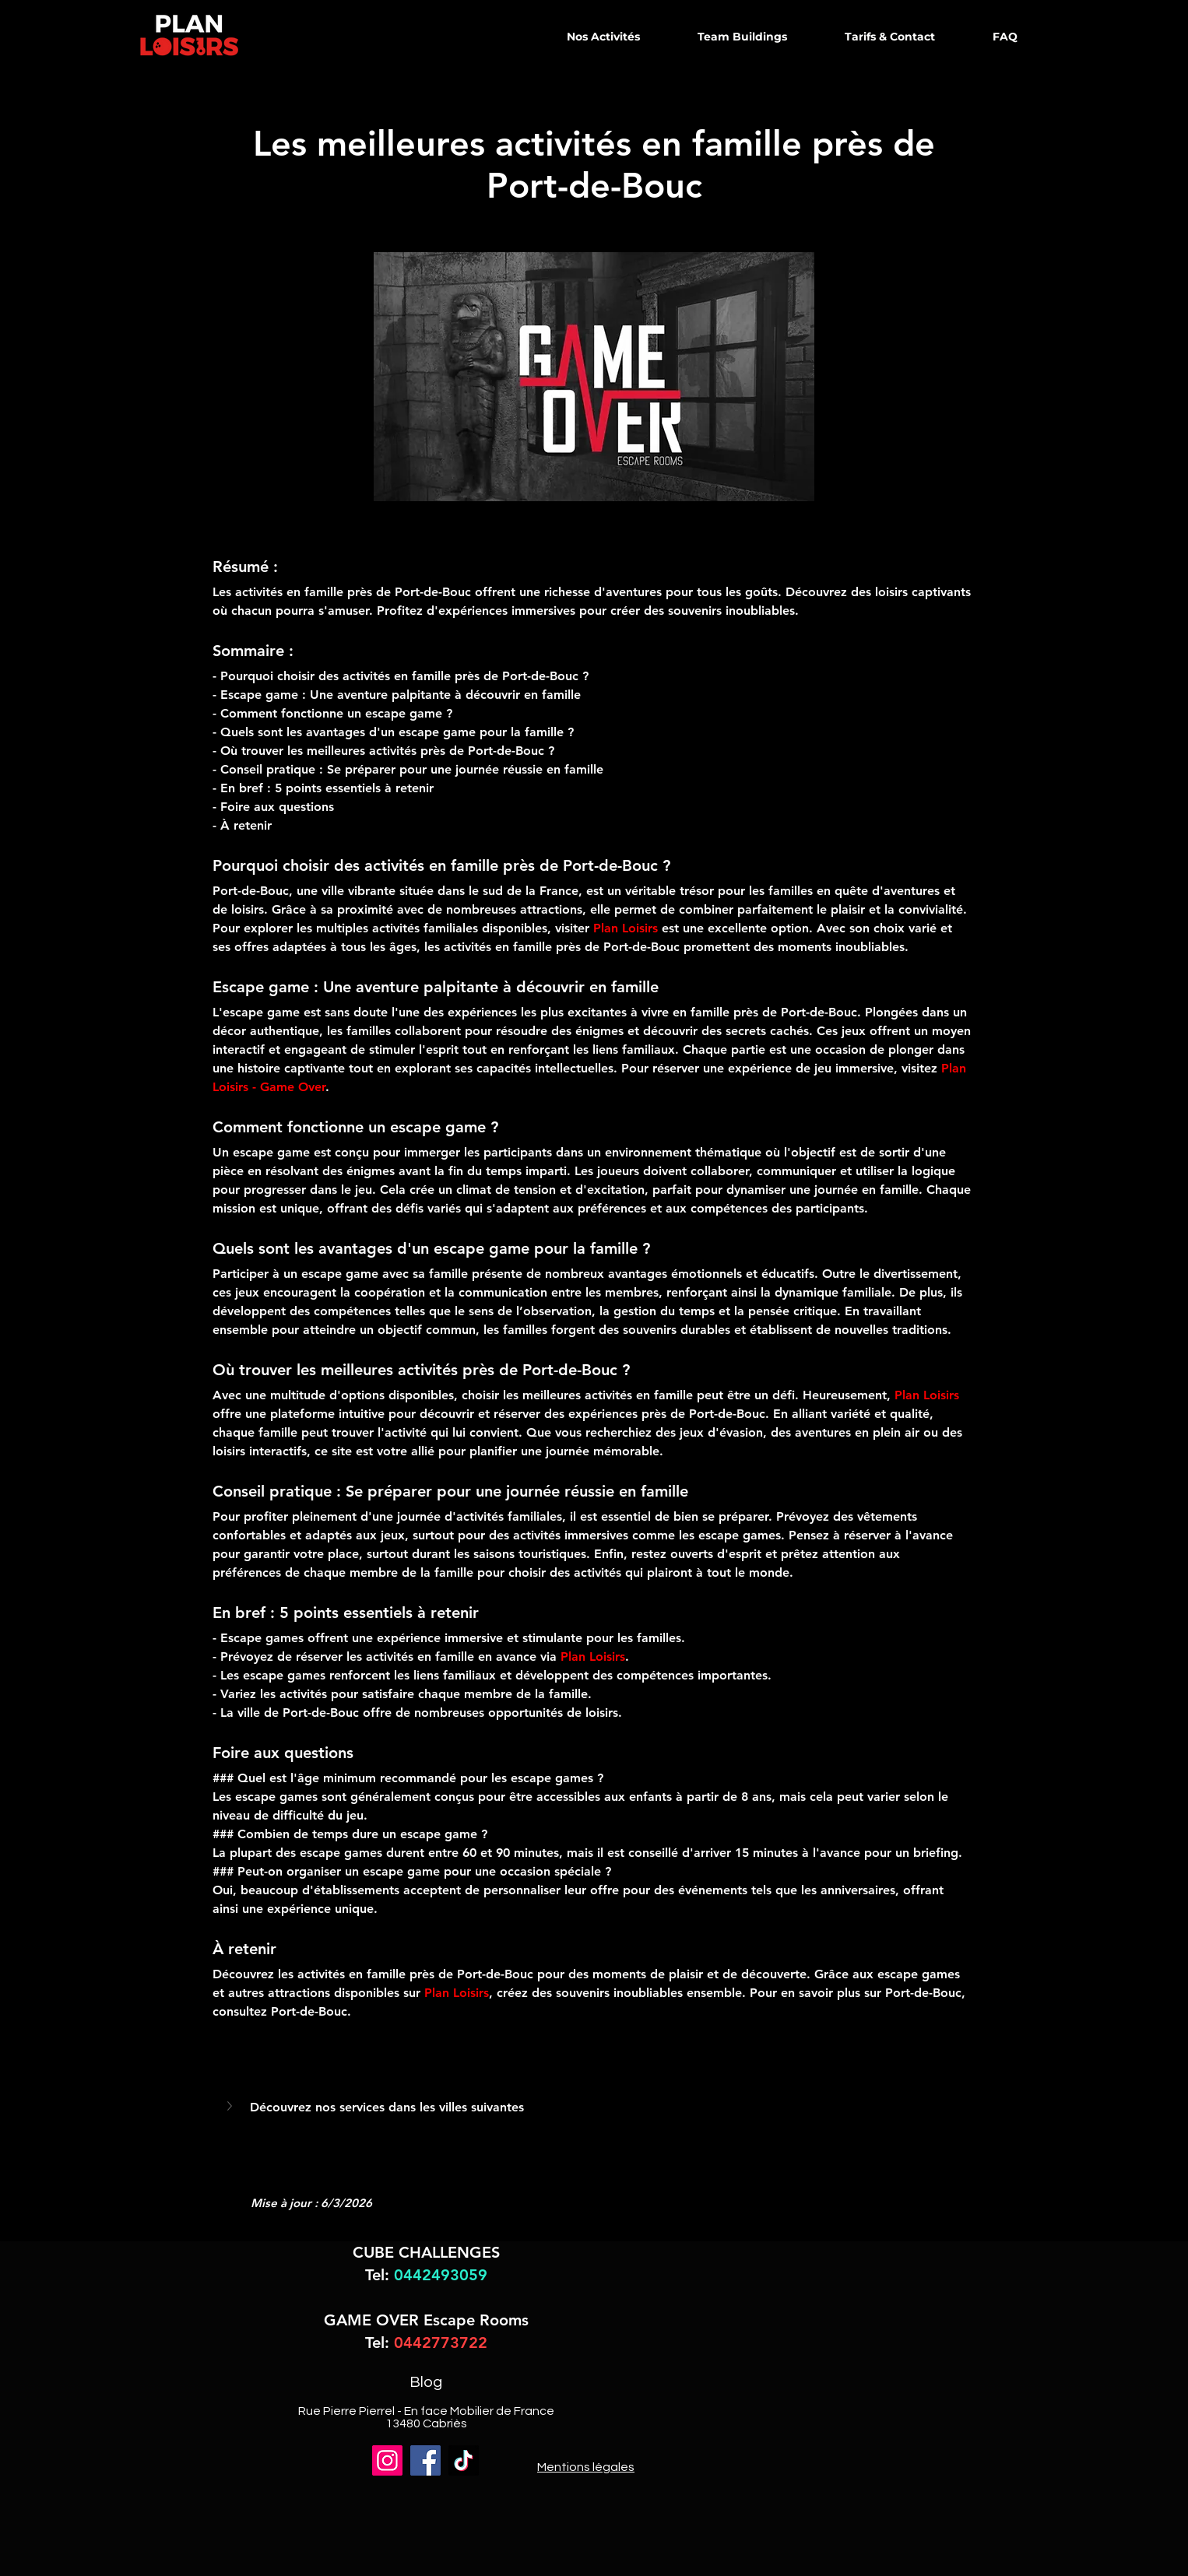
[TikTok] (463, 2460)
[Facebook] (425, 2460)
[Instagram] (387, 2460)
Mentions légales (585, 2467)
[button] (231, 2106)
